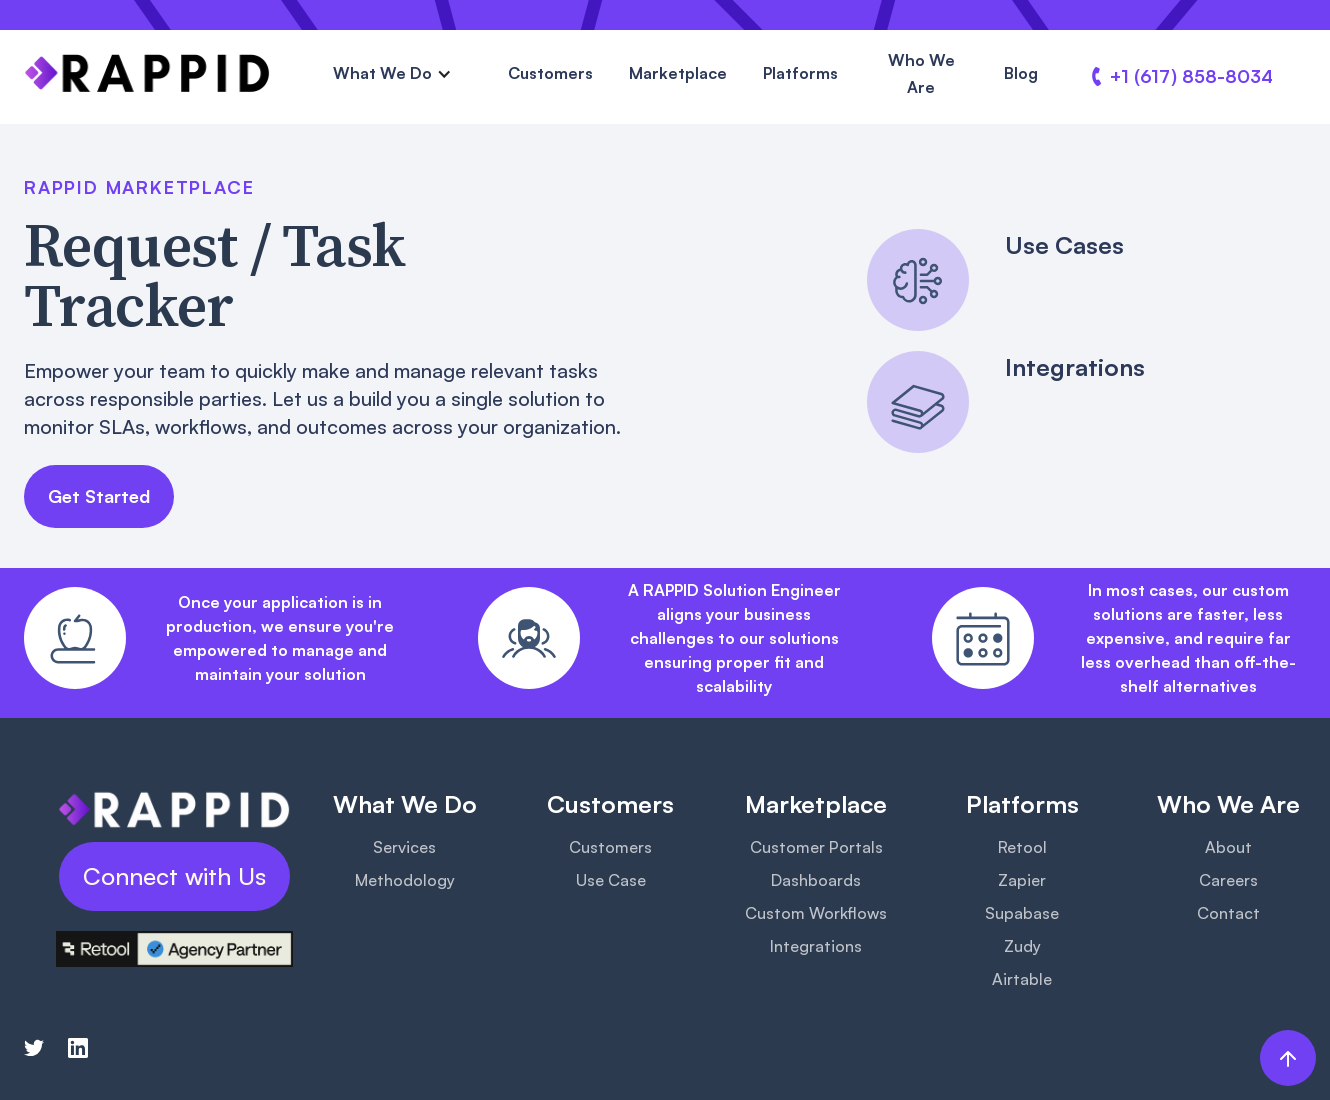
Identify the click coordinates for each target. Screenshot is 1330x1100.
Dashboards (816, 880)
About (1228, 847)
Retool (1022, 847)
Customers (550, 73)
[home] (147, 73)
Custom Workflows (816, 913)
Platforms (800, 73)
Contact (1228, 913)
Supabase (1022, 913)
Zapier (1022, 880)
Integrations (816, 946)
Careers (1228, 880)
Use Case (611, 880)
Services (404, 847)
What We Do (382, 73)
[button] (392, 73)
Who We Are (921, 73)
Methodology (405, 880)
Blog (1021, 73)
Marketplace (678, 73)
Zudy (1022, 946)
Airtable (1022, 979)
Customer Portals (816, 847)
